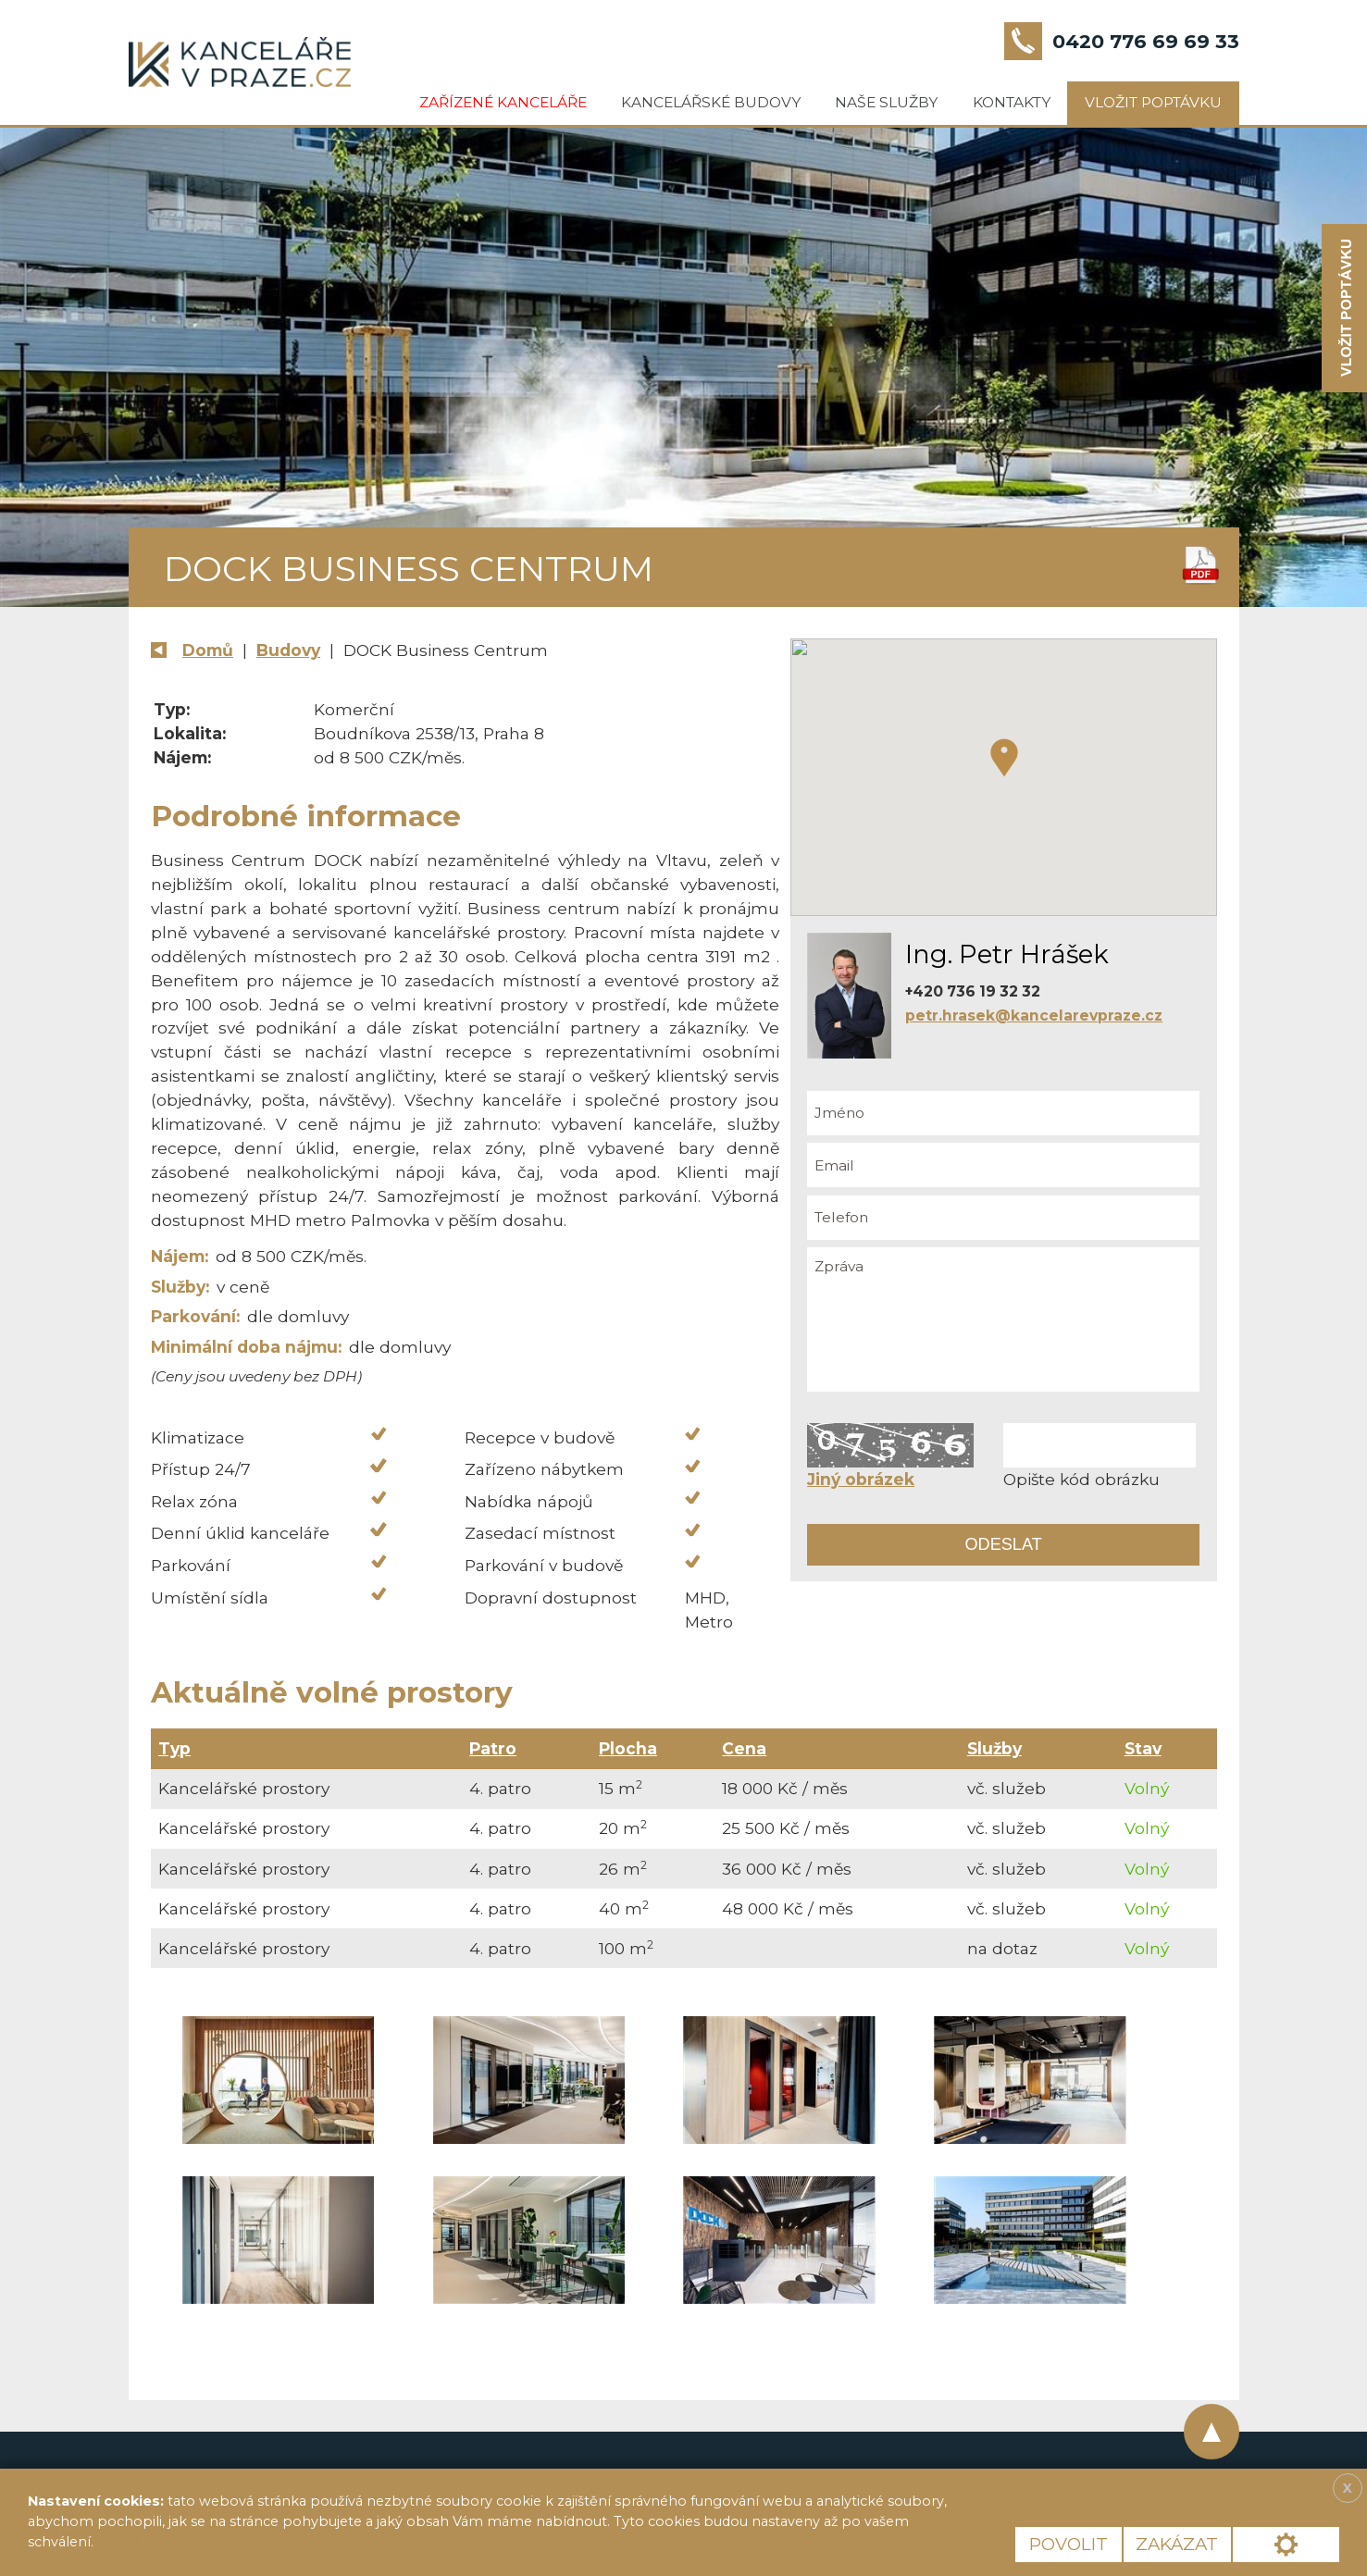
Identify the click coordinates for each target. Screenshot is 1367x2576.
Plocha (628, 1748)
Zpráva (1003, 1319)
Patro (492, 1748)
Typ (174, 1748)
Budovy (288, 650)
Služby (994, 1748)
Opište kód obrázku (1081, 1479)
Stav (1143, 1748)
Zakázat (1177, 2544)
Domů (207, 650)
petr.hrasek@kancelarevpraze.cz (1033, 1015)
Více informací (161, 2541)
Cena (744, 1748)
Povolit (1068, 2544)
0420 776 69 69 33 (1145, 41)
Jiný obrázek (860, 1479)
